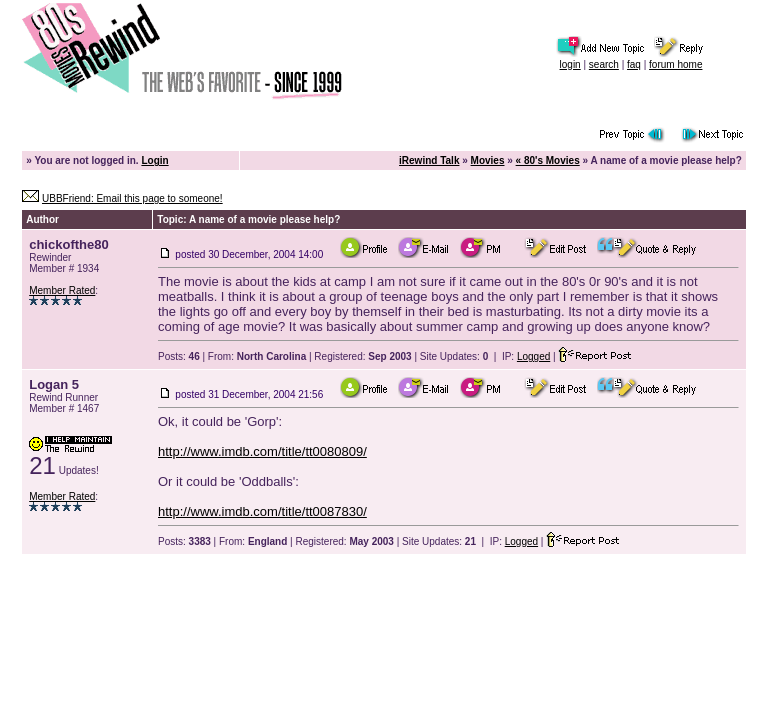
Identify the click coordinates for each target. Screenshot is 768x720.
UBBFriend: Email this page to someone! (132, 198)
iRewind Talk (429, 160)
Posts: (179, 356)
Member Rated (62, 290)
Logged (533, 356)
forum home (675, 64)
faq (634, 64)
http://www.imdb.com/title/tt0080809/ (262, 451)
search (604, 64)
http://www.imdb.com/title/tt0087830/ (262, 511)
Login (154, 160)
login (570, 64)
